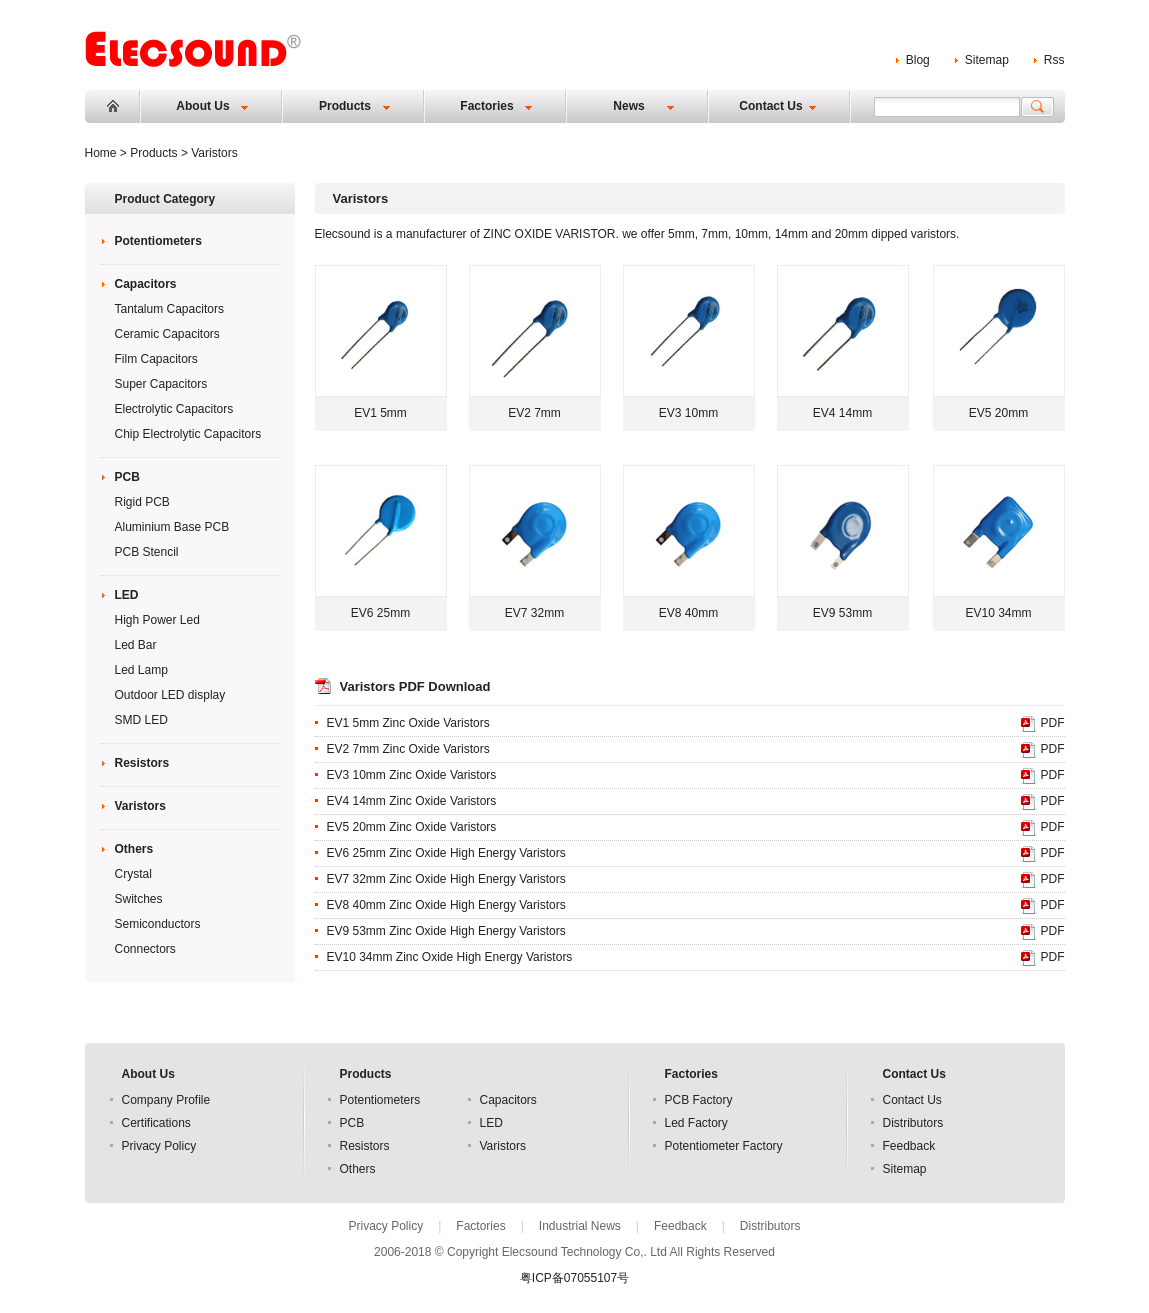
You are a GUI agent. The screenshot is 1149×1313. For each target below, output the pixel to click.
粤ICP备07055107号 (574, 1278)
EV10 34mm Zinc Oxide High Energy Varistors (450, 957)
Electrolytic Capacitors (174, 409)
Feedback (909, 1146)
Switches (139, 899)
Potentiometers (158, 241)
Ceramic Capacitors (167, 334)
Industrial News (580, 1226)
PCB (127, 477)
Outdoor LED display (170, 695)
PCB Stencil (147, 552)
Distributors (913, 1123)
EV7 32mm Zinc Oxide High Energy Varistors (446, 879)
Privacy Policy (159, 1146)
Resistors (142, 763)
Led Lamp (141, 670)
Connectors (145, 949)
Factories (486, 106)
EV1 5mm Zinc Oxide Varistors (408, 723)
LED (127, 595)
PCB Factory (699, 1100)
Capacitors (146, 284)
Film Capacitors (156, 359)
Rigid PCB (142, 502)
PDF (1053, 723)
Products (345, 106)
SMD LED (141, 720)
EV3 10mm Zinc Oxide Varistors (412, 775)
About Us (202, 106)
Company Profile (166, 1100)
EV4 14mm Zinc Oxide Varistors (412, 801)
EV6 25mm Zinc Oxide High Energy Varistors (446, 853)
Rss (1054, 60)
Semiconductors (158, 924)
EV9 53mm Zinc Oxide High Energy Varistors (446, 931)
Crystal (133, 874)
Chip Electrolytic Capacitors (188, 434)
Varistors (140, 806)
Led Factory (696, 1123)
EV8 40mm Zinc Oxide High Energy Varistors (446, 905)
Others (134, 849)
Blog (918, 60)
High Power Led (157, 620)
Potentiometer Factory (724, 1146)
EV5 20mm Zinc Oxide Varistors (412, 827)
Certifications (156, 1123)
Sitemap (987, 60)
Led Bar (136, 645)
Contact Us (770, 106)
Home (113, 106)
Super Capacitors (161, 384)
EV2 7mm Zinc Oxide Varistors (408, 749)
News (628, 106)
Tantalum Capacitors (169, 309)
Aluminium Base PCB (172, 527)
